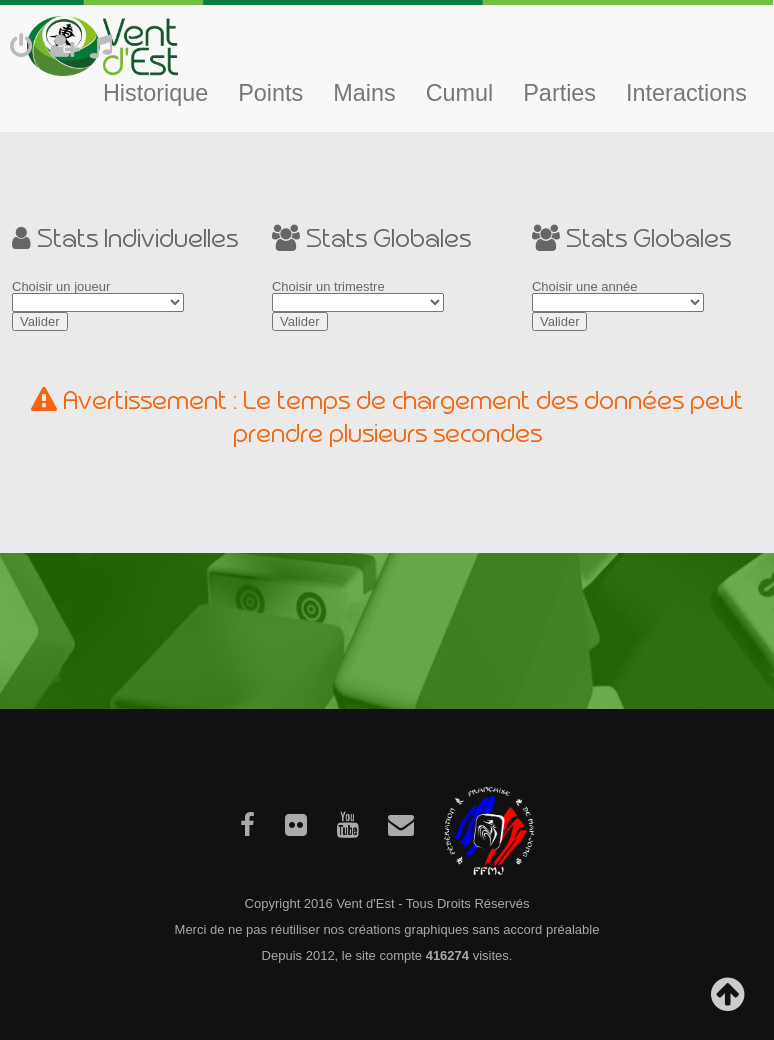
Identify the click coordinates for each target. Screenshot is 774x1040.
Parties (559, 93)
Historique (155, 93)
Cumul (460, 93)
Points (270, 93)
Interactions (686, 93)
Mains (364, 93)
